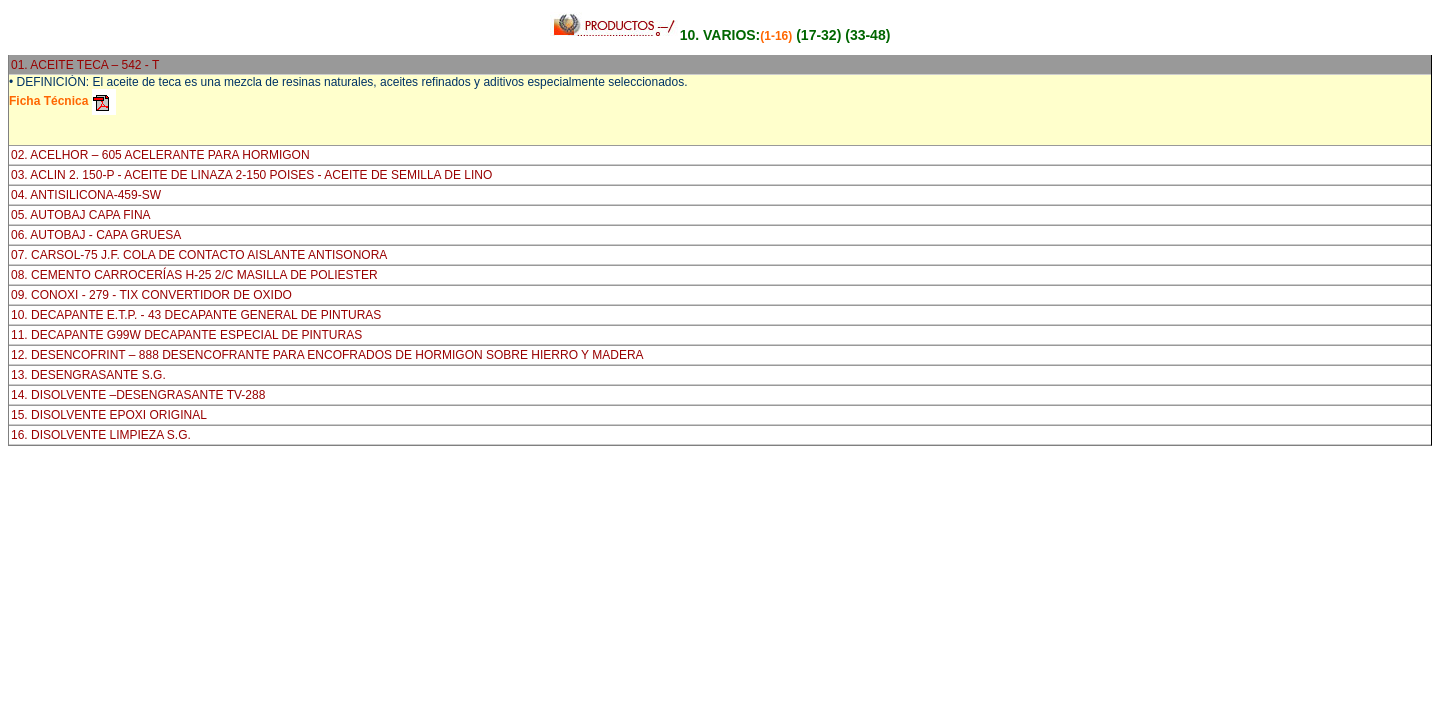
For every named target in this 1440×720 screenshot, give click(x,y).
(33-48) (867, 35)
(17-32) (818, 35)
